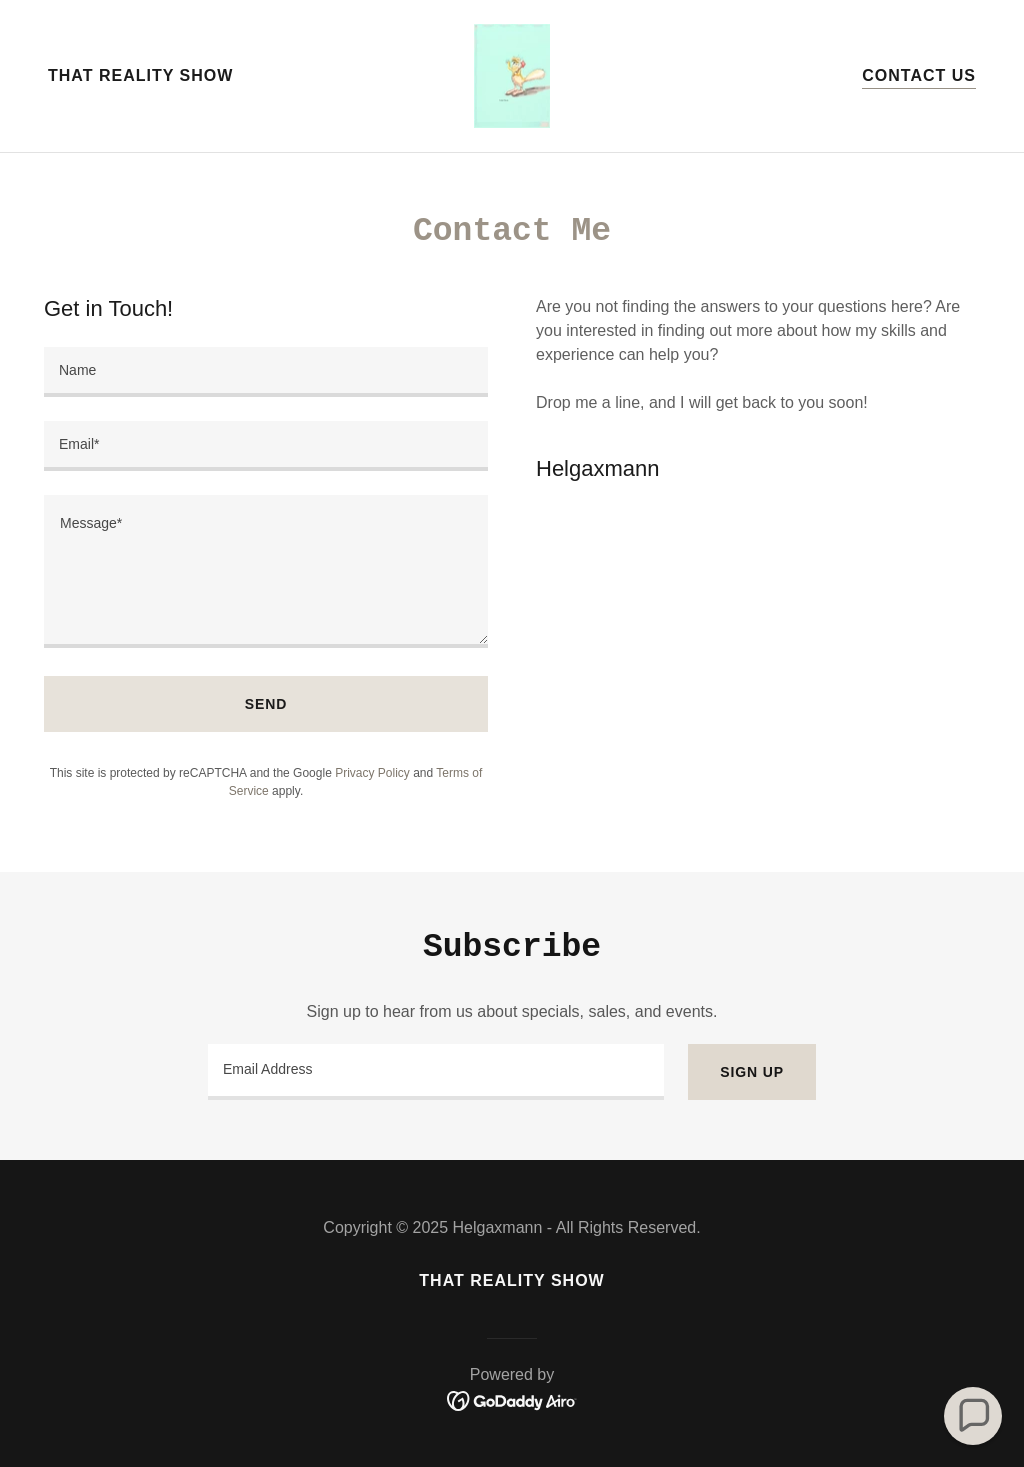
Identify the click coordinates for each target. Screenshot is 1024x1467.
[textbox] (266, 372)
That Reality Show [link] (140, 75)
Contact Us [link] (919, 75)
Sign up (752, 1072)
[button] (973, 1416)
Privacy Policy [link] (372, 773)
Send (266, 704)
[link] (512, 74)
